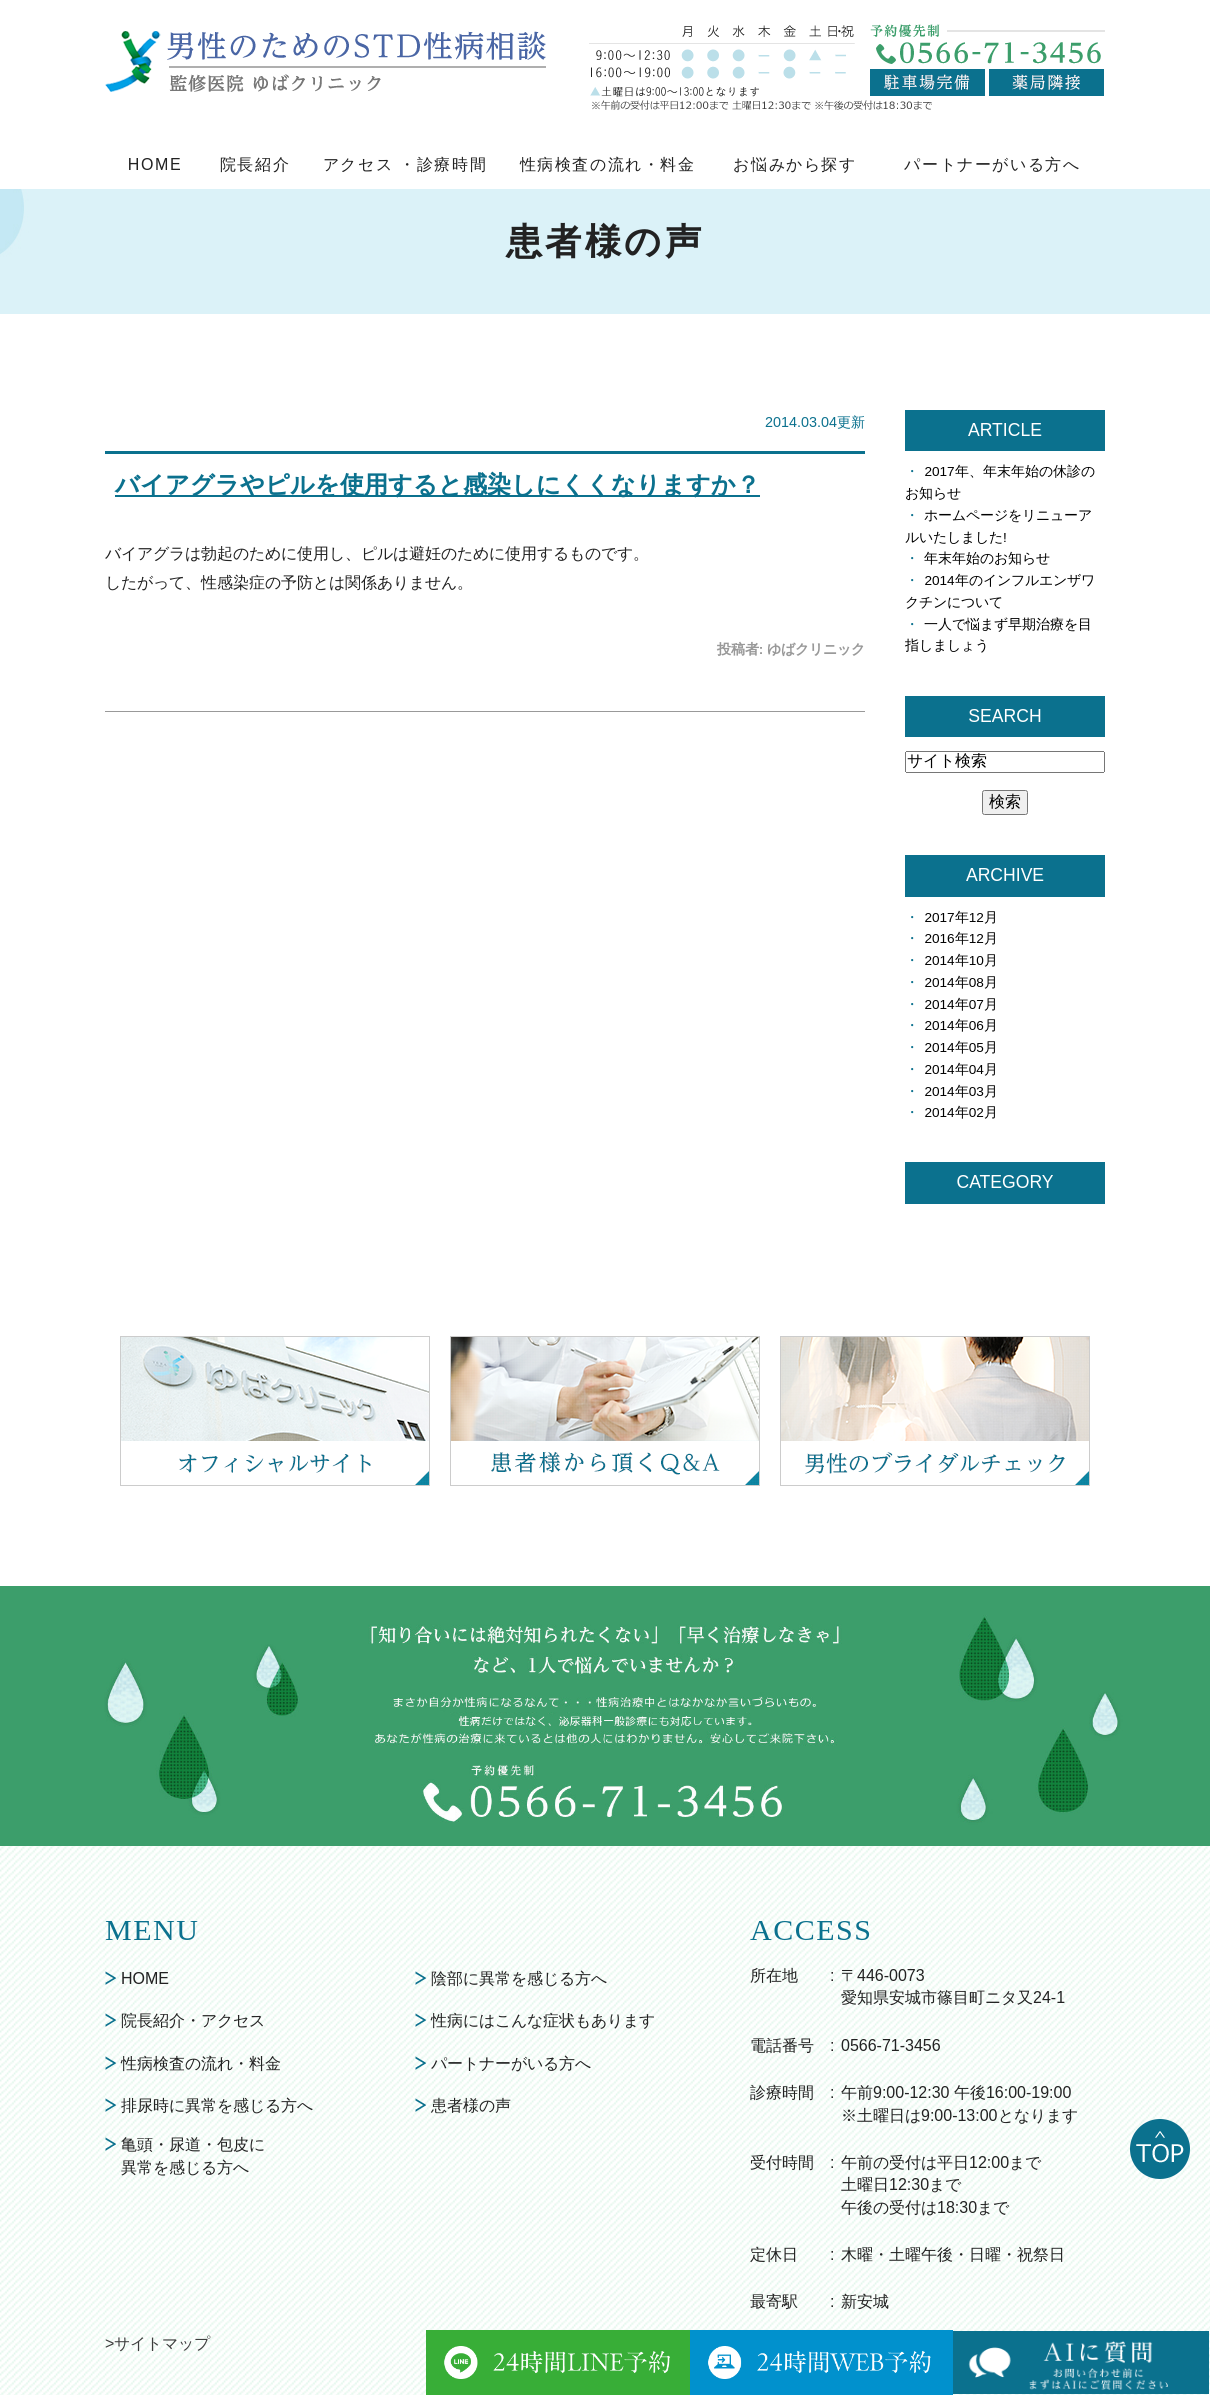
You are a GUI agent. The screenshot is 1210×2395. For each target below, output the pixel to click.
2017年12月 (960, 917)
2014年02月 (960, 1112)
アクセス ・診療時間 (405, 164)
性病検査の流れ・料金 (608, 164)
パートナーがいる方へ (992, 164)
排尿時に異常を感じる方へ (217, 2105)
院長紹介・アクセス (193, 2020)
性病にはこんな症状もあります (543, 2020)
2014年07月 (960, 1004)
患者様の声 (471, 2105)
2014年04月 (960, 1069)
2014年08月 (960, 982)
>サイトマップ (157, 2343)
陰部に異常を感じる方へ (519, 1978)
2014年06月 (960, 1025)
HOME (155, 164)
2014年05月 (960, 1047)
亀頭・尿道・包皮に (193, 2157)
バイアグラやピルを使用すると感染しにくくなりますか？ (437, 484)
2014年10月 (960, 960)
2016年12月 (960, 938)
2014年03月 (960, 1091)
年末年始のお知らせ (987, 558)
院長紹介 (255, 164)
